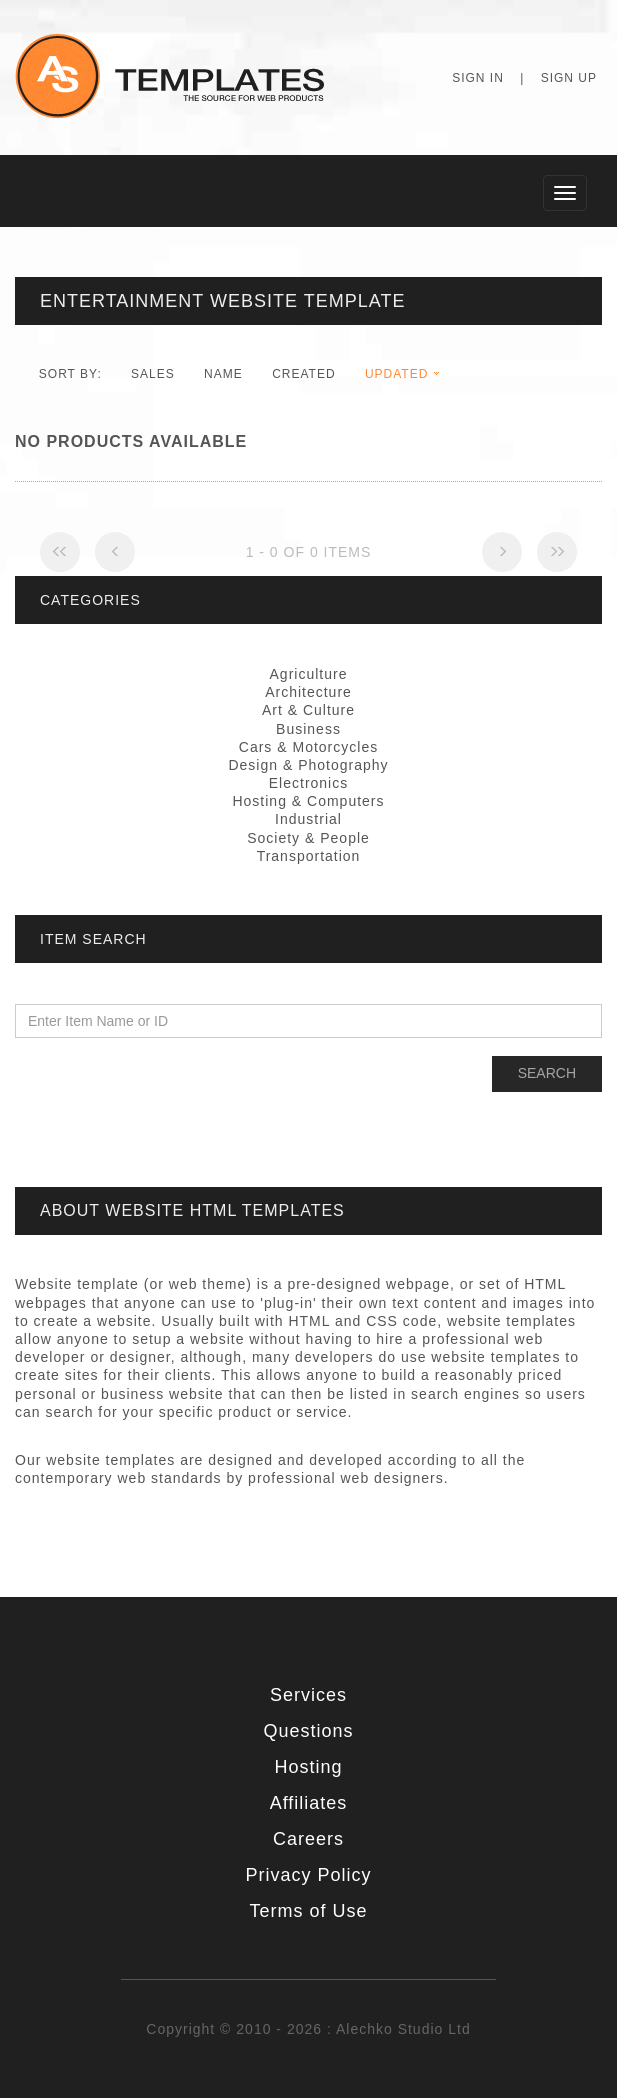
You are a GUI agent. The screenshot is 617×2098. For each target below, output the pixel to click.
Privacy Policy (308, 1875)
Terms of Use (308, 1911)
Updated (396, 374)
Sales (153, 374)
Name (223, 374)
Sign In (478, 78)
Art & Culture (308, 710)
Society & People (308, 838)
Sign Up (569, 78)
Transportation (309, 856)
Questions (308, 1731)
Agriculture (309, 674)
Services (308, 1695)
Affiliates (309, 1803)
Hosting (308, 1767)
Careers (308, 1839)
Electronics (308, 783)
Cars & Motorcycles (308, 747)
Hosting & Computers (308, 801)
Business (308, 729)
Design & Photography (308, 765)
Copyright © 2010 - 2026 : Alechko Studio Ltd (308, 2029)
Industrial (308, 819)
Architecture (308, 692)
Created (303, 374)
